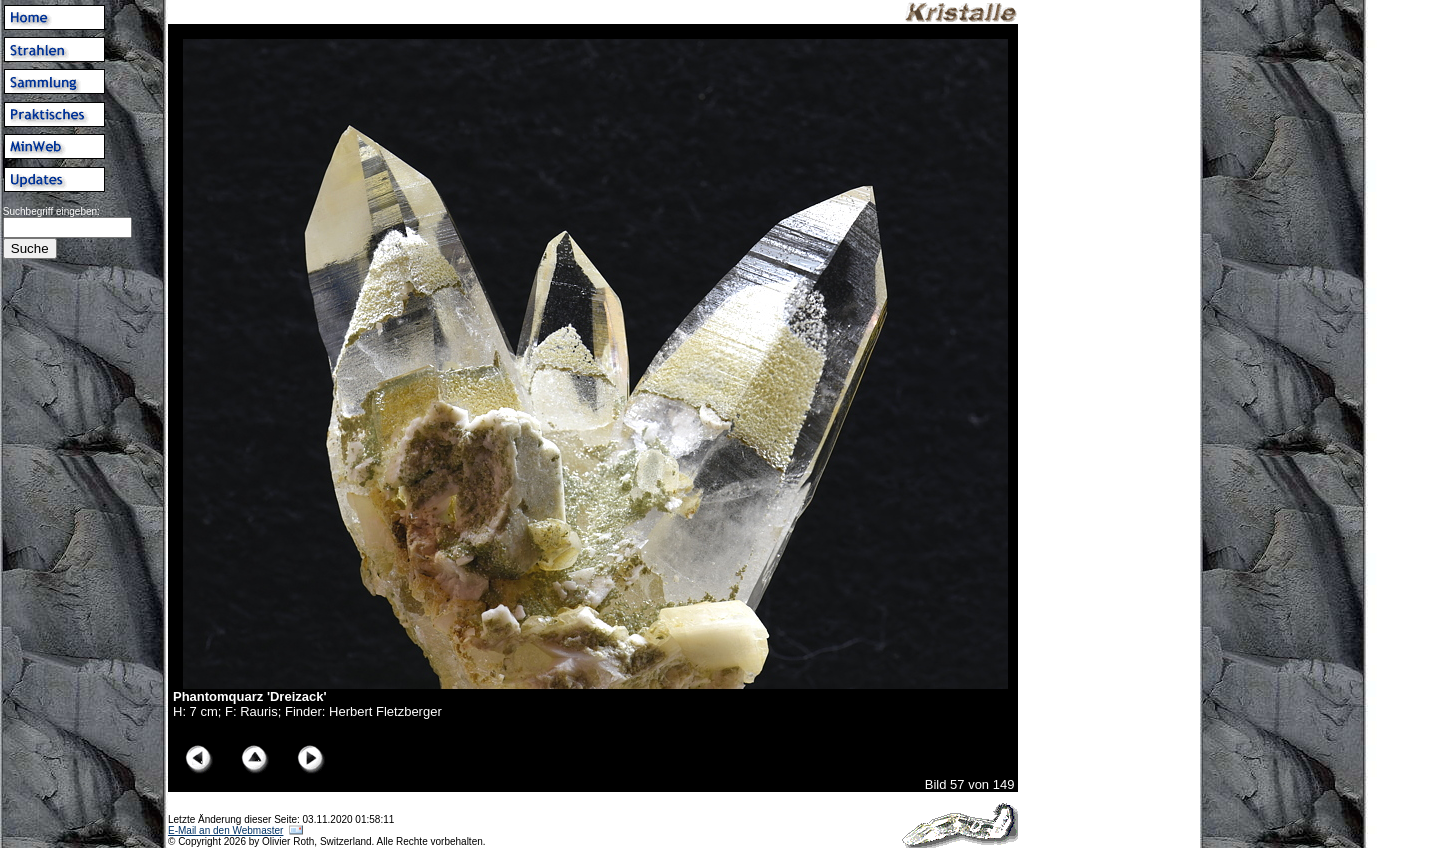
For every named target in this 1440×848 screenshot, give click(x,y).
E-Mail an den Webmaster (225, 830)
